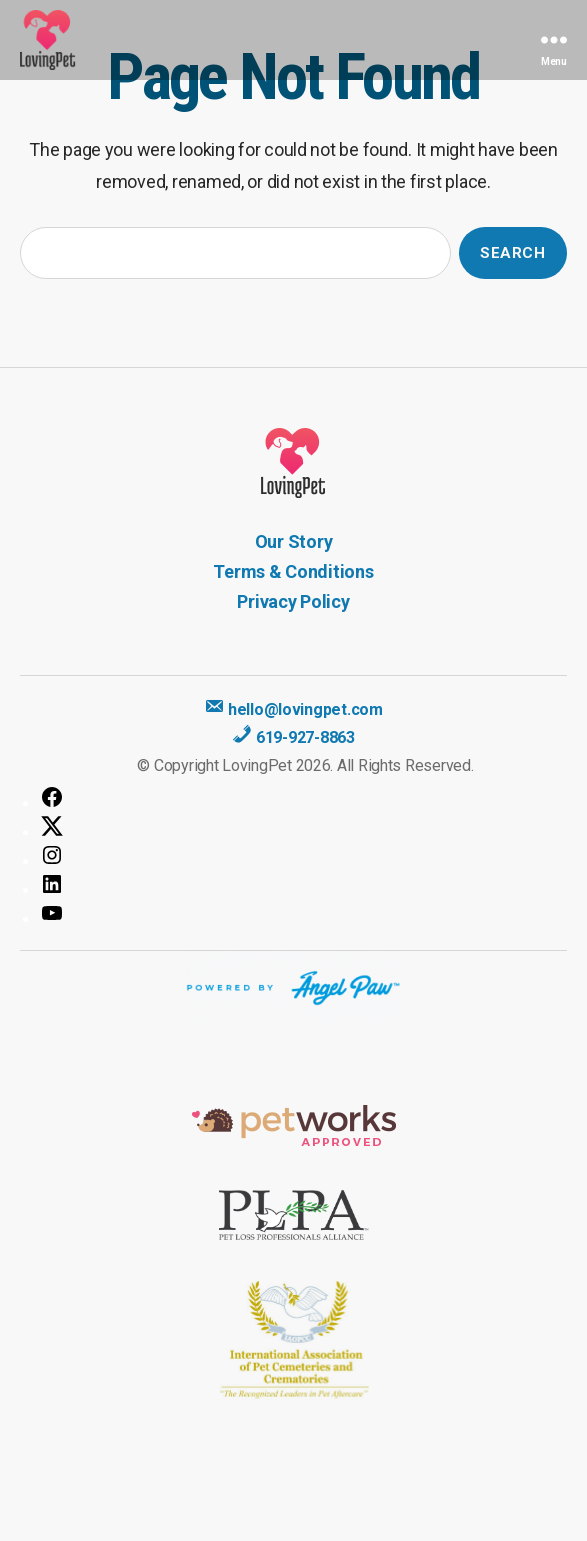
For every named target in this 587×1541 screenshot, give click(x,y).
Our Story (294, 541)
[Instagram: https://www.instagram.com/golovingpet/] (303, 855)
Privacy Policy (293, 601)
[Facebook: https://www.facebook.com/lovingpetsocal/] (303, 797)
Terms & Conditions (293, 571)
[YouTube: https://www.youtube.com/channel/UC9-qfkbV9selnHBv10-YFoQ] (303, 913)
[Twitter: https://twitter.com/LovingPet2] (303, 826)
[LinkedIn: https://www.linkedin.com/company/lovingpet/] (303, 884)
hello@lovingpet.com (293, 709)
